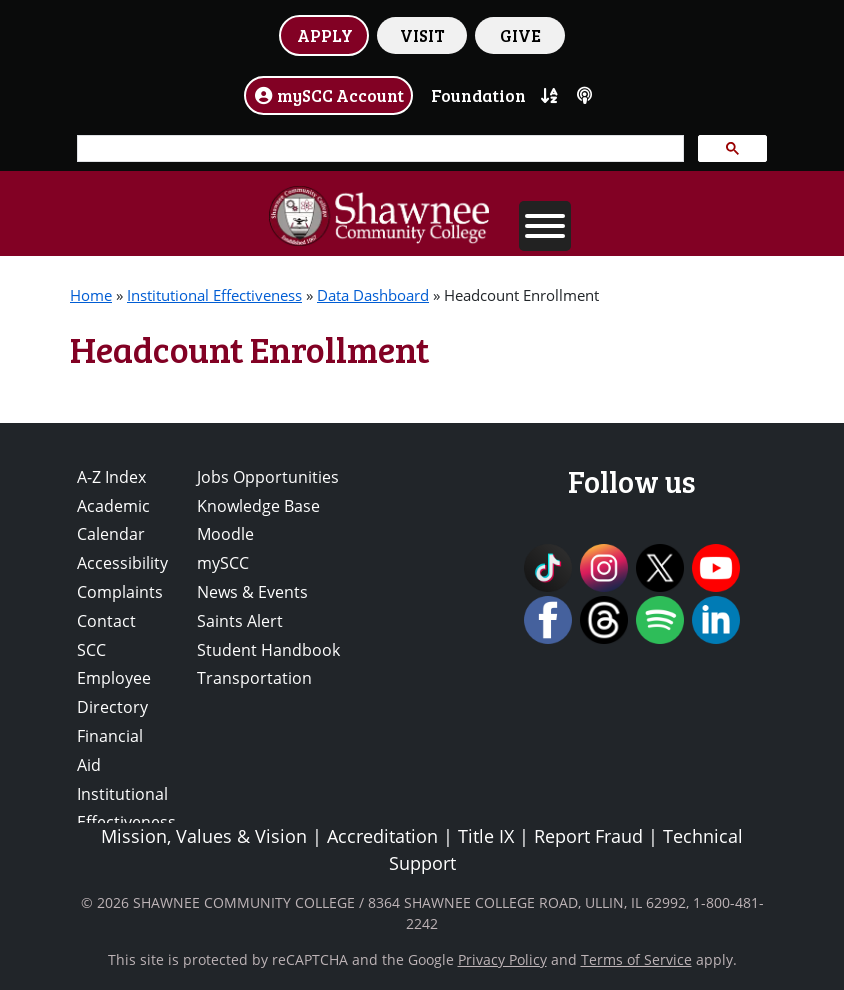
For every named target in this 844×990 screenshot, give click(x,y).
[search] (378, 149)
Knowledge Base (258, 506)
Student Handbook (268, 650)
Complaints (120, 592)
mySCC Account (329, 95)
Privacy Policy (502, 959)
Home (91, 295)
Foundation (478, 95)
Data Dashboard (373, 295)
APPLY (325, 35)
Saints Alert (240, 621)
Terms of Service (636, 959)
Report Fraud (588, 836)
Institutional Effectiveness (214, 295)
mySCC (223, 563)
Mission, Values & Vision (204, 836)
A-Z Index (111, 477)
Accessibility (122, 563)
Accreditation (382, 836)
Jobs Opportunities (268, 477)
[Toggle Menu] (545, 226)
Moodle (225, 534)
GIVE (520, 35)
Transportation (254, 678)
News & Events (252, 592)
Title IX (486, 836)
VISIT (422, 35)
